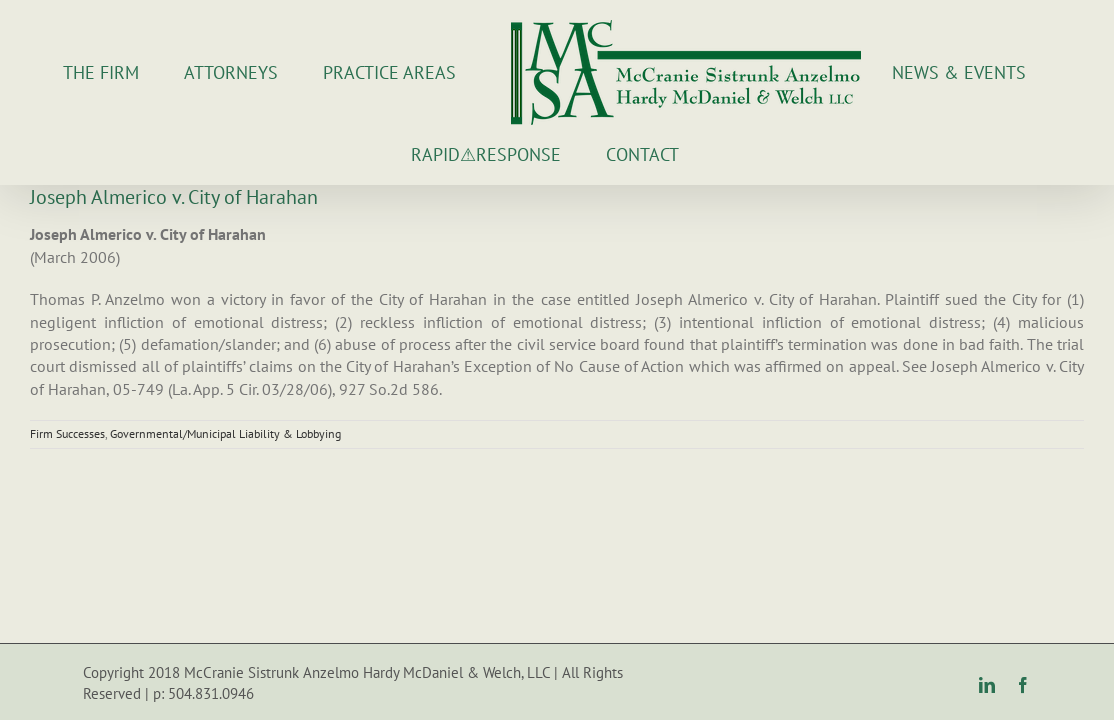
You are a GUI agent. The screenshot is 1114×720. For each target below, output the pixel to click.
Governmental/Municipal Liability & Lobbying (225, 433)
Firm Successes (67, 433)
